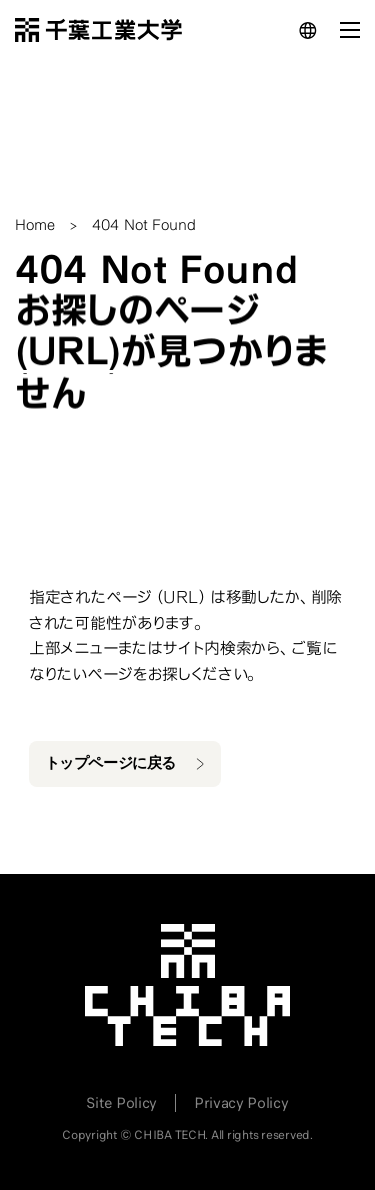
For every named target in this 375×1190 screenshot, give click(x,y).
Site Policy (121, 1103)
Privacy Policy (241, 1103)
